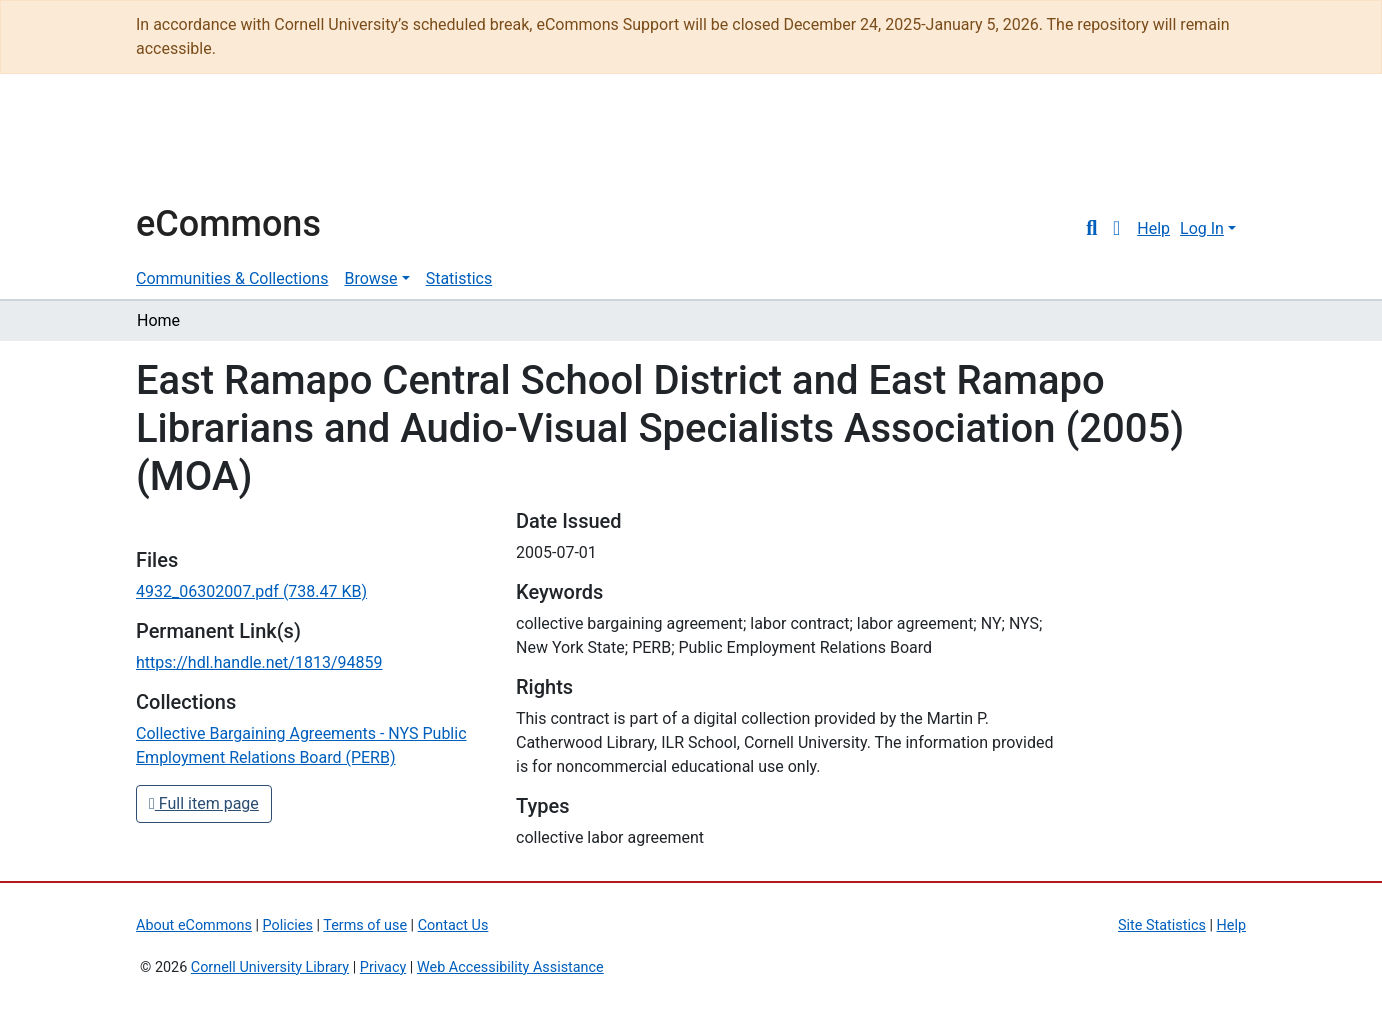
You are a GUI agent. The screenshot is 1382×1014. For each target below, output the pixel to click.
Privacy (383, 967)
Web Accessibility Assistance (510, 967)
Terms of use (365, 925)
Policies (288, 925)
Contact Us (453, 925)
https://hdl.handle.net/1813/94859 (259, 662)
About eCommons (194, 925)
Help (1153, 228)
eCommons (228, 224)
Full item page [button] (204, 803)
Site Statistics (1162, 925)
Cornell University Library (270, 967)
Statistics (459, 278)
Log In (1202, 228)
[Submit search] (1091, 229)
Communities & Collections (232, 278)
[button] (1116, 229)
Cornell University (186, 148)
